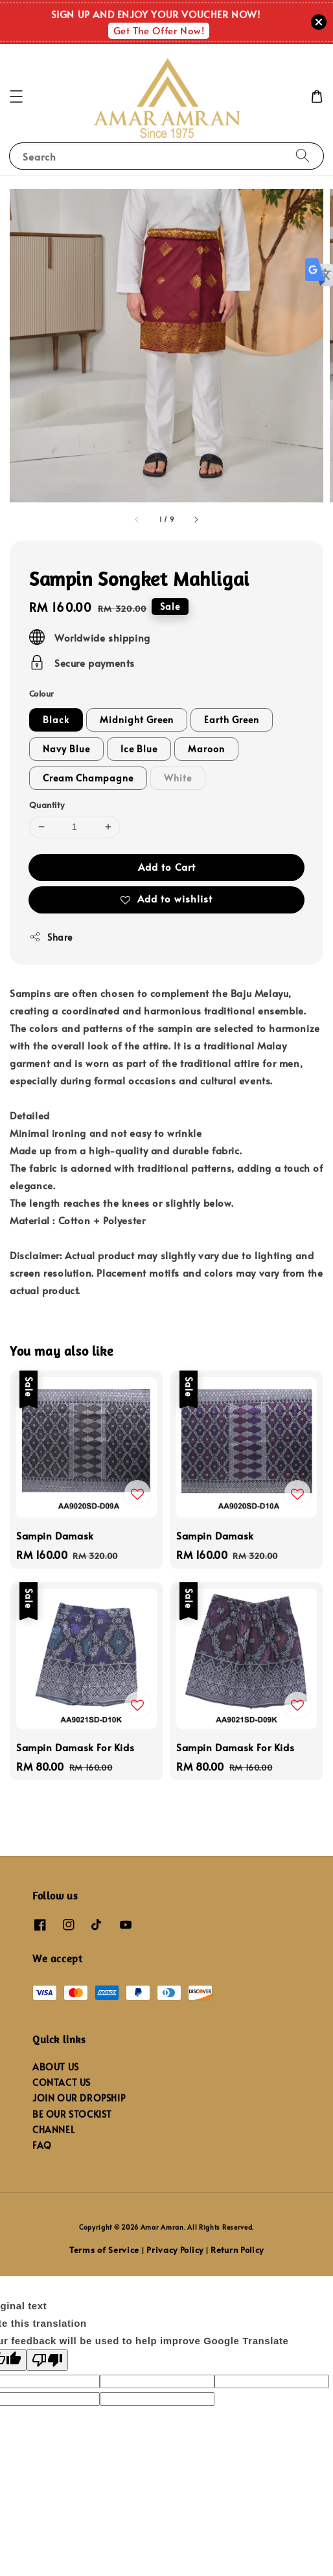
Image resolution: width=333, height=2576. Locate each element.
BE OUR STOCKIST (72, 2114)
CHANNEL (53, 2129)
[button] (16, 96)
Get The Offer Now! (159, 30)
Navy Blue (66, 749)
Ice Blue (139, 749)
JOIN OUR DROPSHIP (78, 2098)
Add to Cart (167, 866)
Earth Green (231, 719)
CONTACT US (61, 2082)
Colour (41, 693)
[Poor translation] (47, 2360)
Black (56, 719)
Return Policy (237, 2250)
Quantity (46, 805)
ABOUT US (55, 2067)
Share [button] (51, 937)
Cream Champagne (88, 778)
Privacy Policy (174, 2250)
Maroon (206, 749)
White (178, 778)
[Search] (302, 155)
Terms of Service (104, 2250)
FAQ (42, 2145)
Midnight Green (137, 719)
